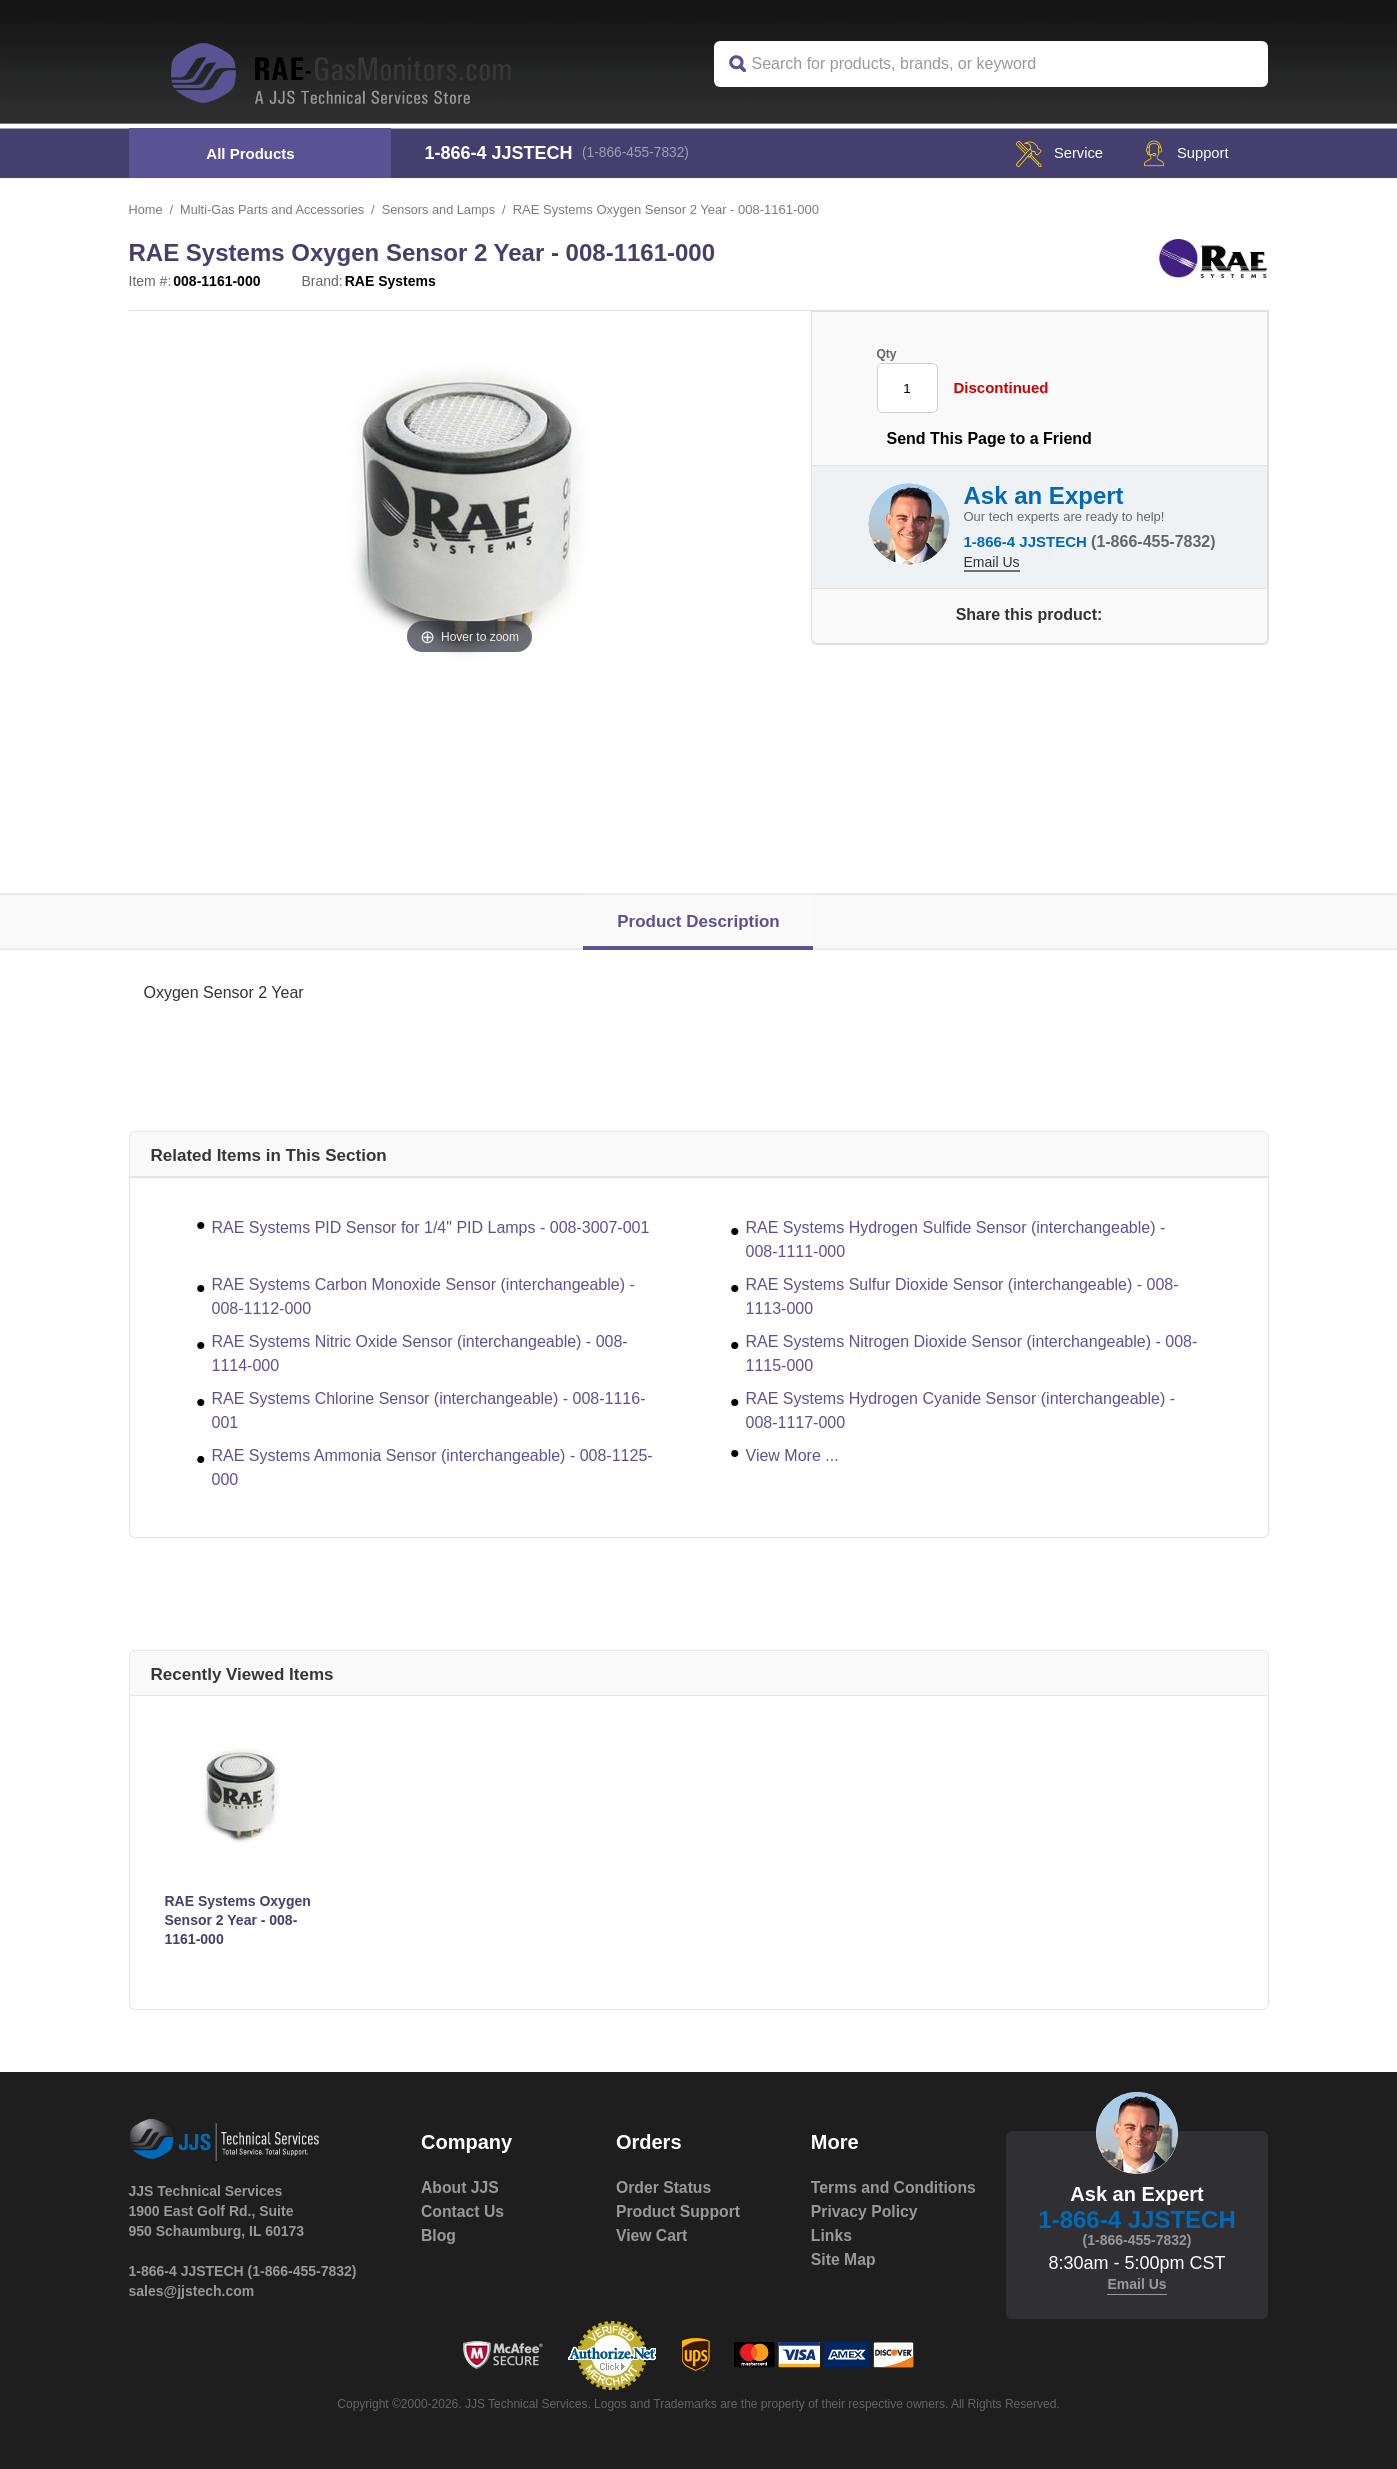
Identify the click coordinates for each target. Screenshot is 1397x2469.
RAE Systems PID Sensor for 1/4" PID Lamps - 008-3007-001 (431, 1227)
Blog (439, 2235)
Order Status (664, 2187)
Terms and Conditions (853, 2199)
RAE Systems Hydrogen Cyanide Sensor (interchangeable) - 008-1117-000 (961, 1410)
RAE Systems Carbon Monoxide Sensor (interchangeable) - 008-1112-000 (423, 1296)
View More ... (792, 1455)
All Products (250, 153)
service (1045, 152)
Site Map (844, 2283)
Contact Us (463, 2211)
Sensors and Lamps (444, 209)
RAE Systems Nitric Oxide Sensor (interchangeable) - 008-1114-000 (420, 1353)
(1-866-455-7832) (639, 153)
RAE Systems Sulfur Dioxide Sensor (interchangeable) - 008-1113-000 (962, 1296)
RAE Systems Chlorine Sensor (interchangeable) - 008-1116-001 (429, 1410)
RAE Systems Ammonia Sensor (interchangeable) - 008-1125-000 (432, 1467)
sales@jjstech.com (192, 2291)
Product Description (698, 921)
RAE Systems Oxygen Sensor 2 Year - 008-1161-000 (238, 1920)
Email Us (992, 560)
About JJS (460, 2187)
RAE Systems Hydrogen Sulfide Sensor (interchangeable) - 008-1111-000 (956, 1239)
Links (832, 2259)
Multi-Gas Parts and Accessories (275, 209)
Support (1180, 152)
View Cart (652, 2235)
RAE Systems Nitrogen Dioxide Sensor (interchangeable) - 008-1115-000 (972, 1353)
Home (146, 209)
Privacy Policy (865, 2235)
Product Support (679, 2211)
